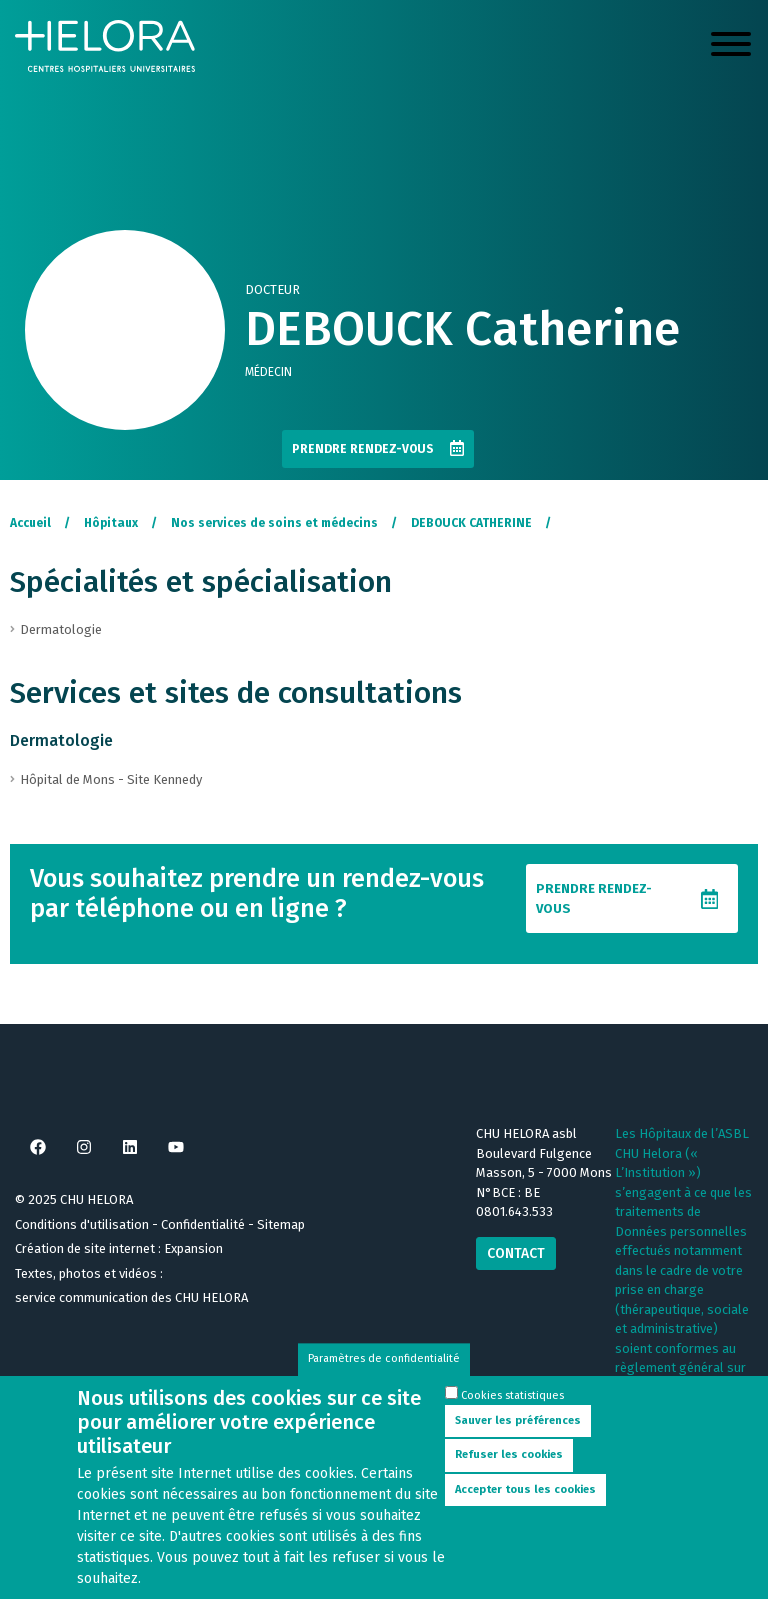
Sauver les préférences (518, 1432)
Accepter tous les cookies (525, 1501)
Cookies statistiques (512, 1407)
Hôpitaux (111, 523)
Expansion (193, 1248)
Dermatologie (61, 740)
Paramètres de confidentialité (384, 1371)
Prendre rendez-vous (363, 449)
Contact (516, 1253)
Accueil (30, 523)
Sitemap (281, 1224)
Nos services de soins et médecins (274, 523)
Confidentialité (203, 1224)
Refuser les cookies (509, 1466)
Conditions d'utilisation (82, 1224)
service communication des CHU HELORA (131, 1297)
